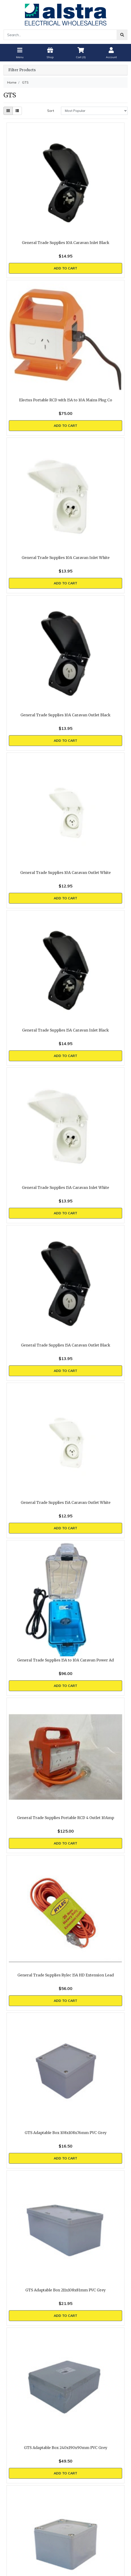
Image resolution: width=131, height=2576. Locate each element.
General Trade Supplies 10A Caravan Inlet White (66, 505)
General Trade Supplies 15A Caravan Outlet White (66, 1186)
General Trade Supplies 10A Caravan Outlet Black (65, 609)
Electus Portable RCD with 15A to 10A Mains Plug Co (65, 400)
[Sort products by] (94, 111)
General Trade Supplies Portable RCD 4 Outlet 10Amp (65, 1501)
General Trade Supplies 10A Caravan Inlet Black (65, 242)
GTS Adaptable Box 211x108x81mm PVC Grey (65, 1973)
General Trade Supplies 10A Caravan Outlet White (65, 714)
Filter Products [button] (22, 70)
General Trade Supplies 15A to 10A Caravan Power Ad (65, 1343)
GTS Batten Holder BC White (66, 2446)
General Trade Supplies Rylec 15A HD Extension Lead (65, 1658)
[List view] (17, 111)
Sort (50, 111)
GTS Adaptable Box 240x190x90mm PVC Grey (65, 2131)
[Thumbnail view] (8, 111)
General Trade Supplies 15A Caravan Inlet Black (65, 819)
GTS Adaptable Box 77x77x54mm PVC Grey (65, 2288)
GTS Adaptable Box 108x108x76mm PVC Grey (66, 1816)
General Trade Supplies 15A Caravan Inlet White (65, 924)
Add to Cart (65, 268)
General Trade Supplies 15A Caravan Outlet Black (65, 1028)
